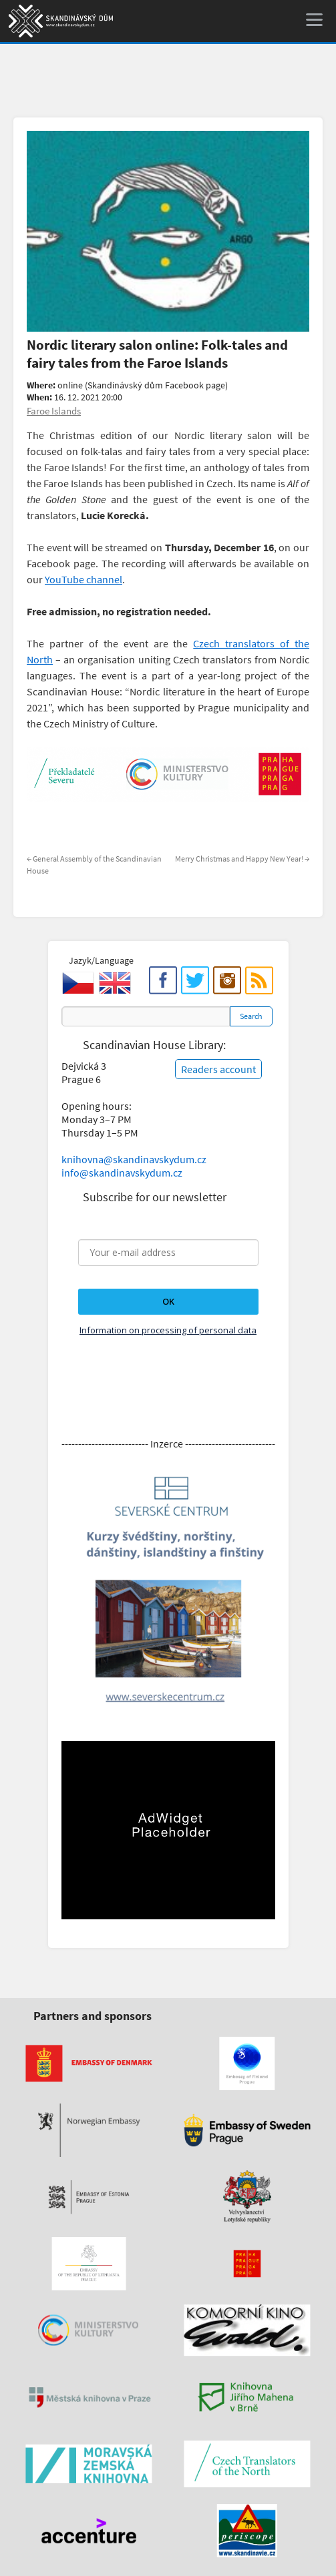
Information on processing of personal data (168, 1330)
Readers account (218, 1069)
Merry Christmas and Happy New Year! (242, 859)
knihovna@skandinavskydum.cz (133, 1159)
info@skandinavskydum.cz (121, 1172)
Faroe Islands (54, 410)
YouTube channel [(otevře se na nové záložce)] (83, 579)
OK (168, 1301)
